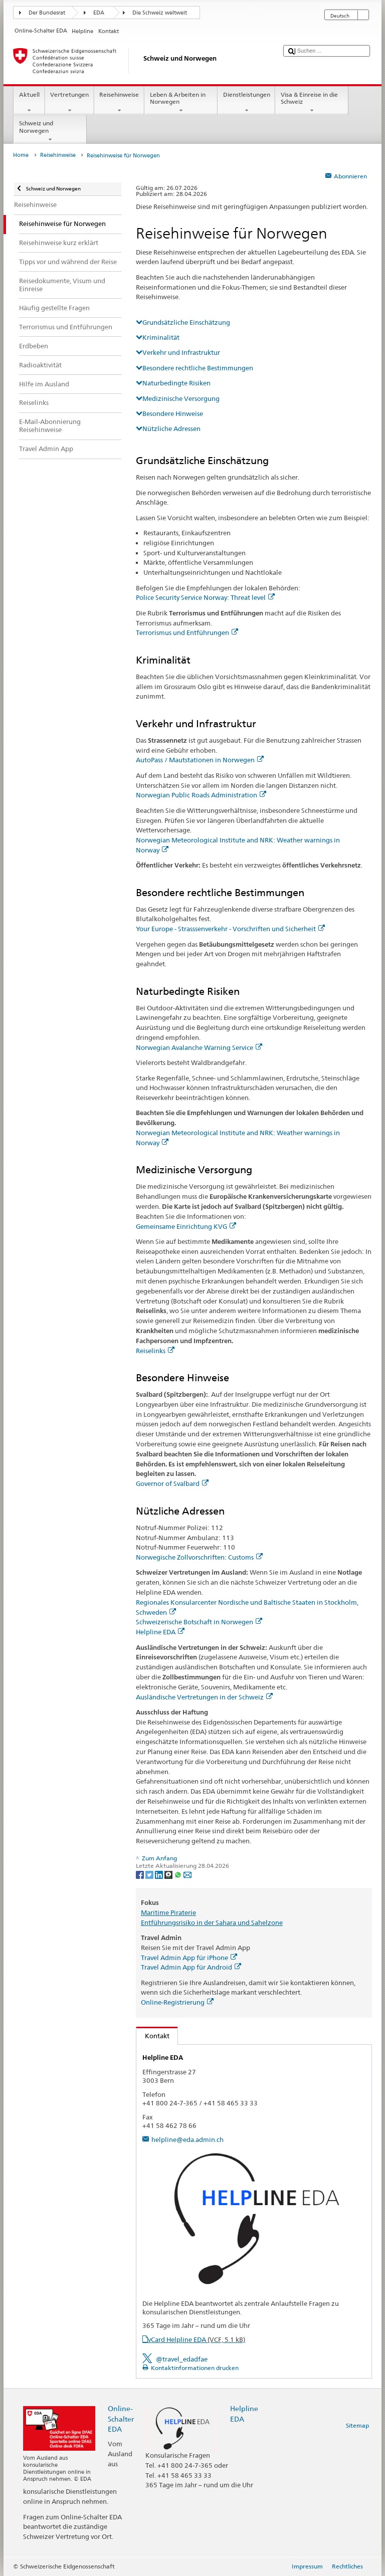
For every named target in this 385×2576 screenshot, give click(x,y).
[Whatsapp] (178, 1874)
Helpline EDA (160, 1632)
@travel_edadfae (182, 2359)
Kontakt (152, 2036)
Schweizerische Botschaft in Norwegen (199, 1622)
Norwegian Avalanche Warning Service (199, 1047)
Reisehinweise (119, 103)
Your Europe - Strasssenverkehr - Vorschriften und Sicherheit (230, 929)
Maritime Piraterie (168, 1912)
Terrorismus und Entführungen (187, 632)
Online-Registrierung (177, 2002)
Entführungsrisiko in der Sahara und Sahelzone (212, 1922)
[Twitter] (150, 1874)
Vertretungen (70, 103)
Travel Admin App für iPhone (189, 1958)
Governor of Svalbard (172, 1483)
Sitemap (357, 2425)
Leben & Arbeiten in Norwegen (181, 103)
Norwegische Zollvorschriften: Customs (199, 1557)
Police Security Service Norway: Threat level (205, 597)
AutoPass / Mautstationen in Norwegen (200, 760)
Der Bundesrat (47, 13)
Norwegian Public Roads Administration (201, 795)
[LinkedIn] (159, 1874)
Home (21, 155)
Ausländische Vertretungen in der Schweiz (204, 1697)
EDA (98, 13)
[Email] (187, 1874)
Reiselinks (155, 1351)
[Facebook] (140, 1874)
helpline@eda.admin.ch (187, 2139)
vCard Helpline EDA (196, 2339)
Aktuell (29, 103)
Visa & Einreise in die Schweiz (312, 103)
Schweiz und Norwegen (50, 131)
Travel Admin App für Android (191, 1967)
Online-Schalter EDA (121, 2418)
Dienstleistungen (246, 103)
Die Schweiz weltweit (159, 13)
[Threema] (169, 1874)
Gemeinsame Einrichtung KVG (186, 1226)
